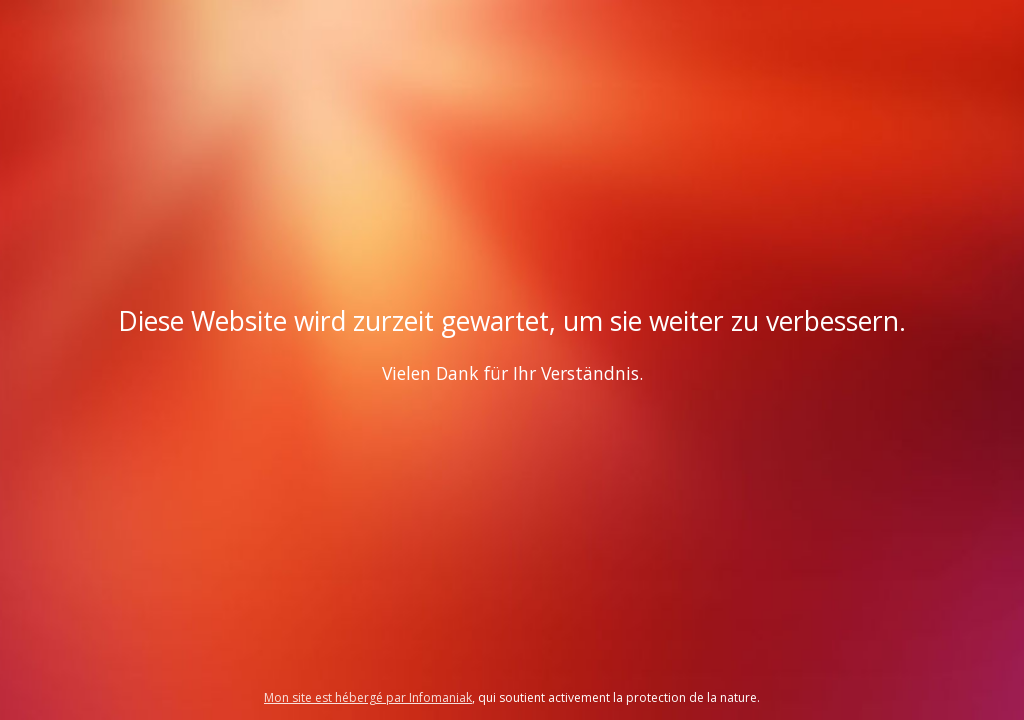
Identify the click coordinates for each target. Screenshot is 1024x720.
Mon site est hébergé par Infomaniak (368, 697)
